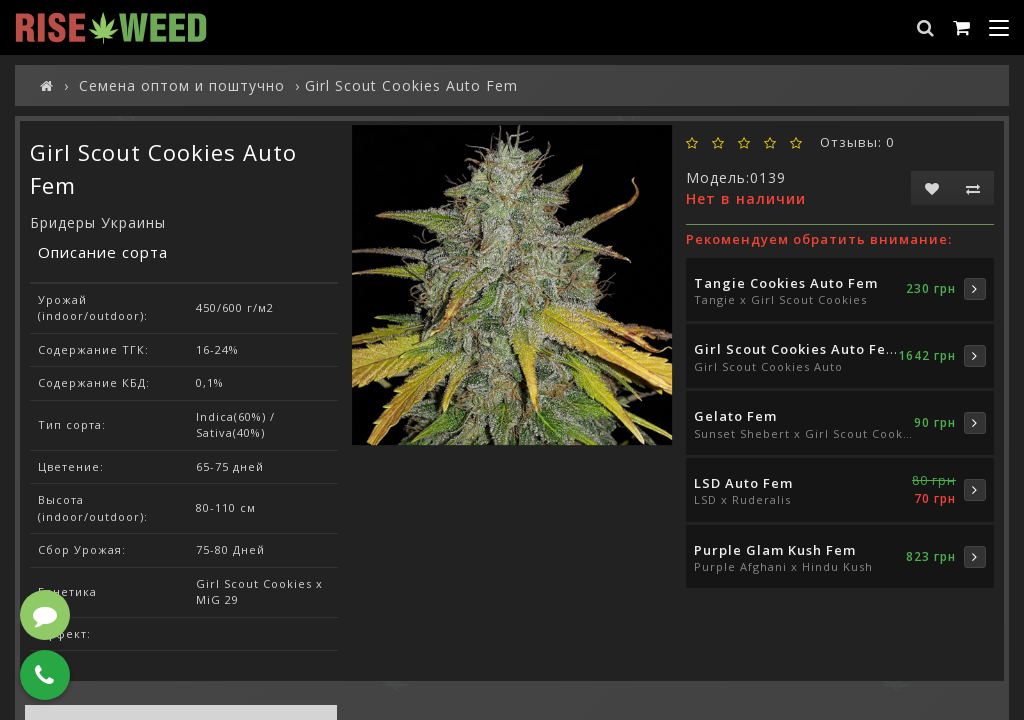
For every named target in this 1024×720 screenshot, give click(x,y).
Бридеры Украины (98, 222)
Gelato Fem (735, 416)
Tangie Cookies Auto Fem (786, 283)
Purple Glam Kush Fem (775, 550)
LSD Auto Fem (743, 483)
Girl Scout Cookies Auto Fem (796, 349)
